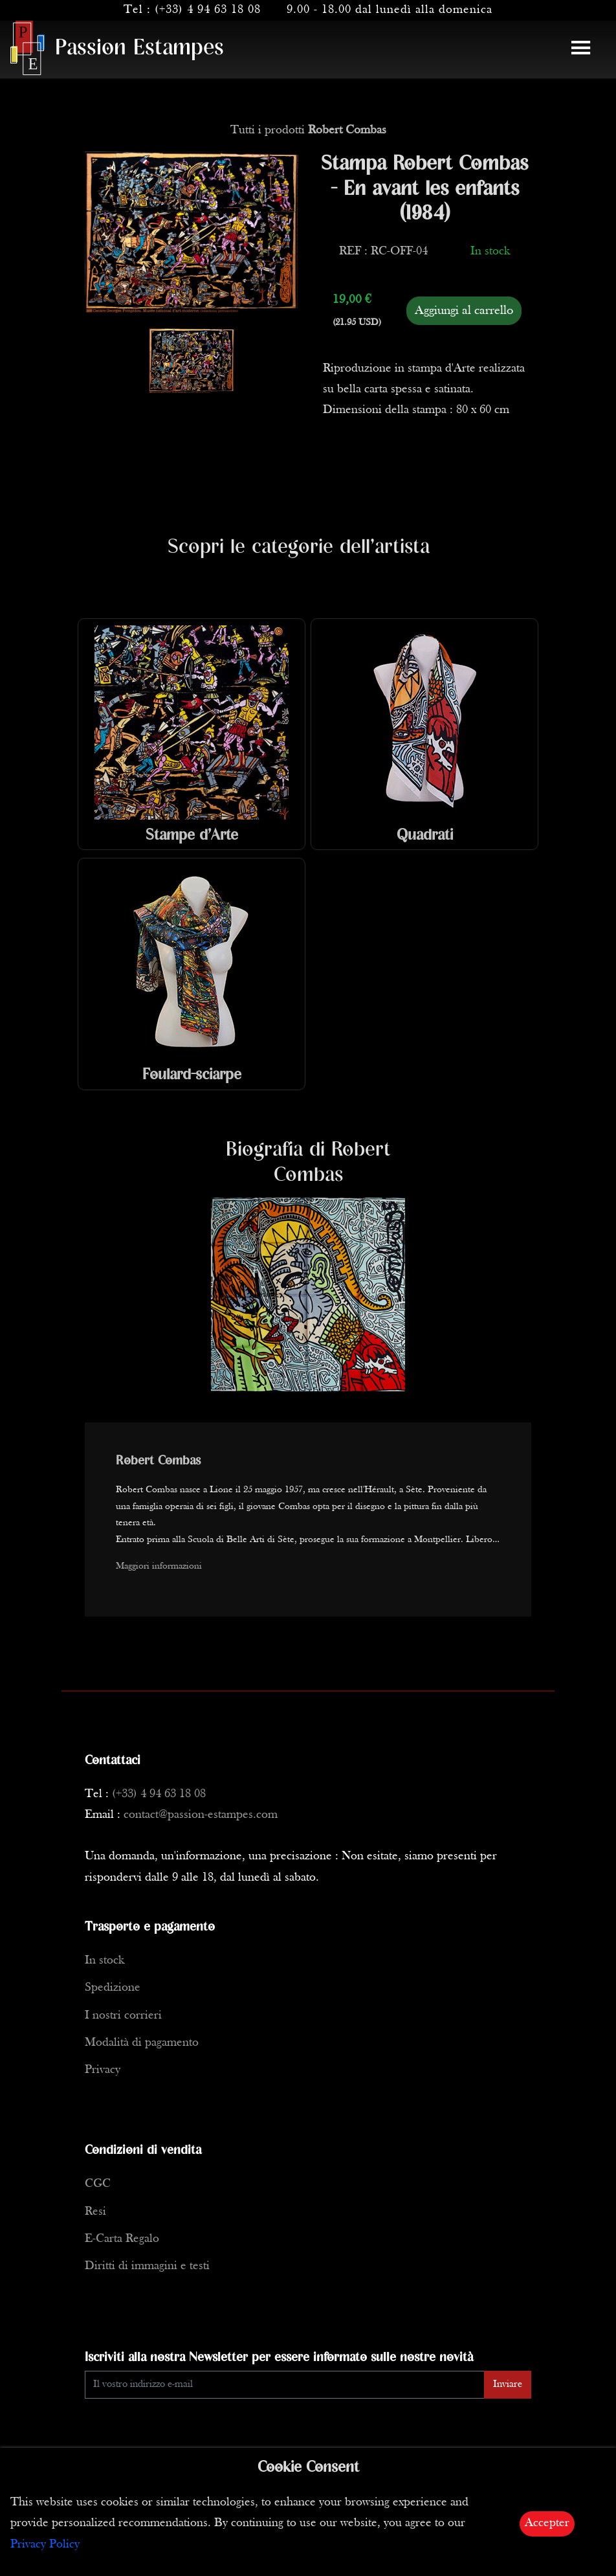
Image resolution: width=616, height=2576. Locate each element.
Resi (95, 2212)
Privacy (102, 2070)
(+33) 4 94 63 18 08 (208, 10)
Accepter (547, 2523)
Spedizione (112, 1988)
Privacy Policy (45, 2544)
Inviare (507, 2384)
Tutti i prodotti (308, 130)
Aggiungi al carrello (464, 310)
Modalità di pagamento (142, 2043)
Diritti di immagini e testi (147, 2266)
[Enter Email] (285, 2385)
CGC (98, 2184)
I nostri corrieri (123, 2016)
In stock (104, 1960)
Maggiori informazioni (159, 1566)
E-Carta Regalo (122, 2239)
